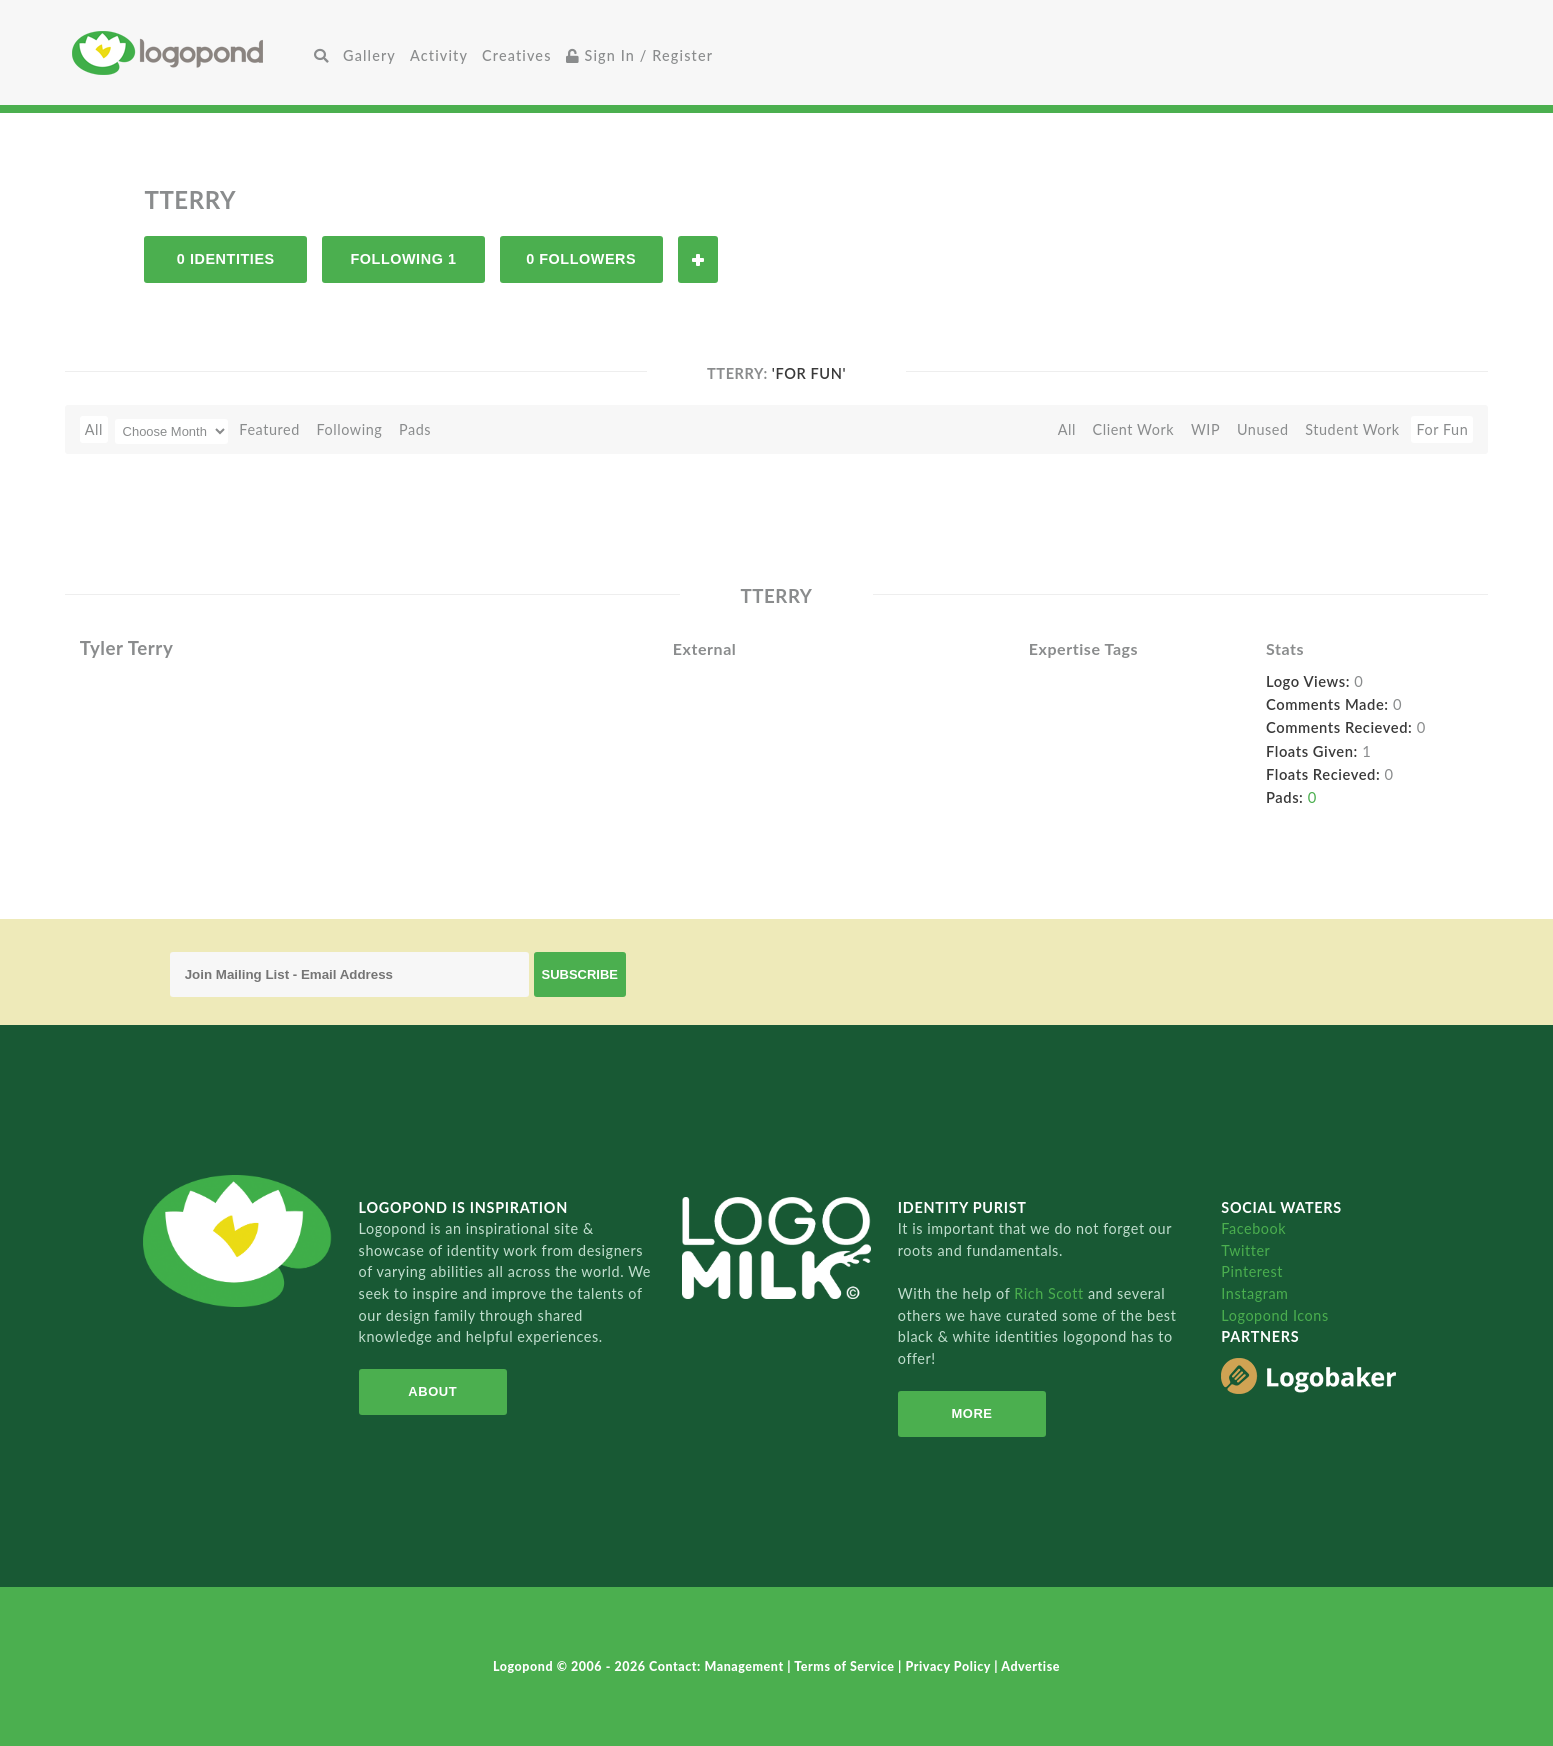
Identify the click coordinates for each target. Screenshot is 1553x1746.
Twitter (1245, 1250)
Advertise (1030, 1666)
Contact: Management (718, 1666)
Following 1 (403, 259)
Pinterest (1252, 1271)
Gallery (369, 55)
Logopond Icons (1274, 1315)
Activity (439, 55)
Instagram (1254, 1293)
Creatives (516, 55)
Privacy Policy (950, 1666)
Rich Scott (1051, 1293)
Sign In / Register (640, 55)
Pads (415, 429)
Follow (698, 259)
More (971, 1413)
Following (349, 429)
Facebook (1253, 1228)
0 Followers (581, 259)
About (432, 1391)
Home (189, 52)
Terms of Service (846, 1666)
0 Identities (226, 259)
